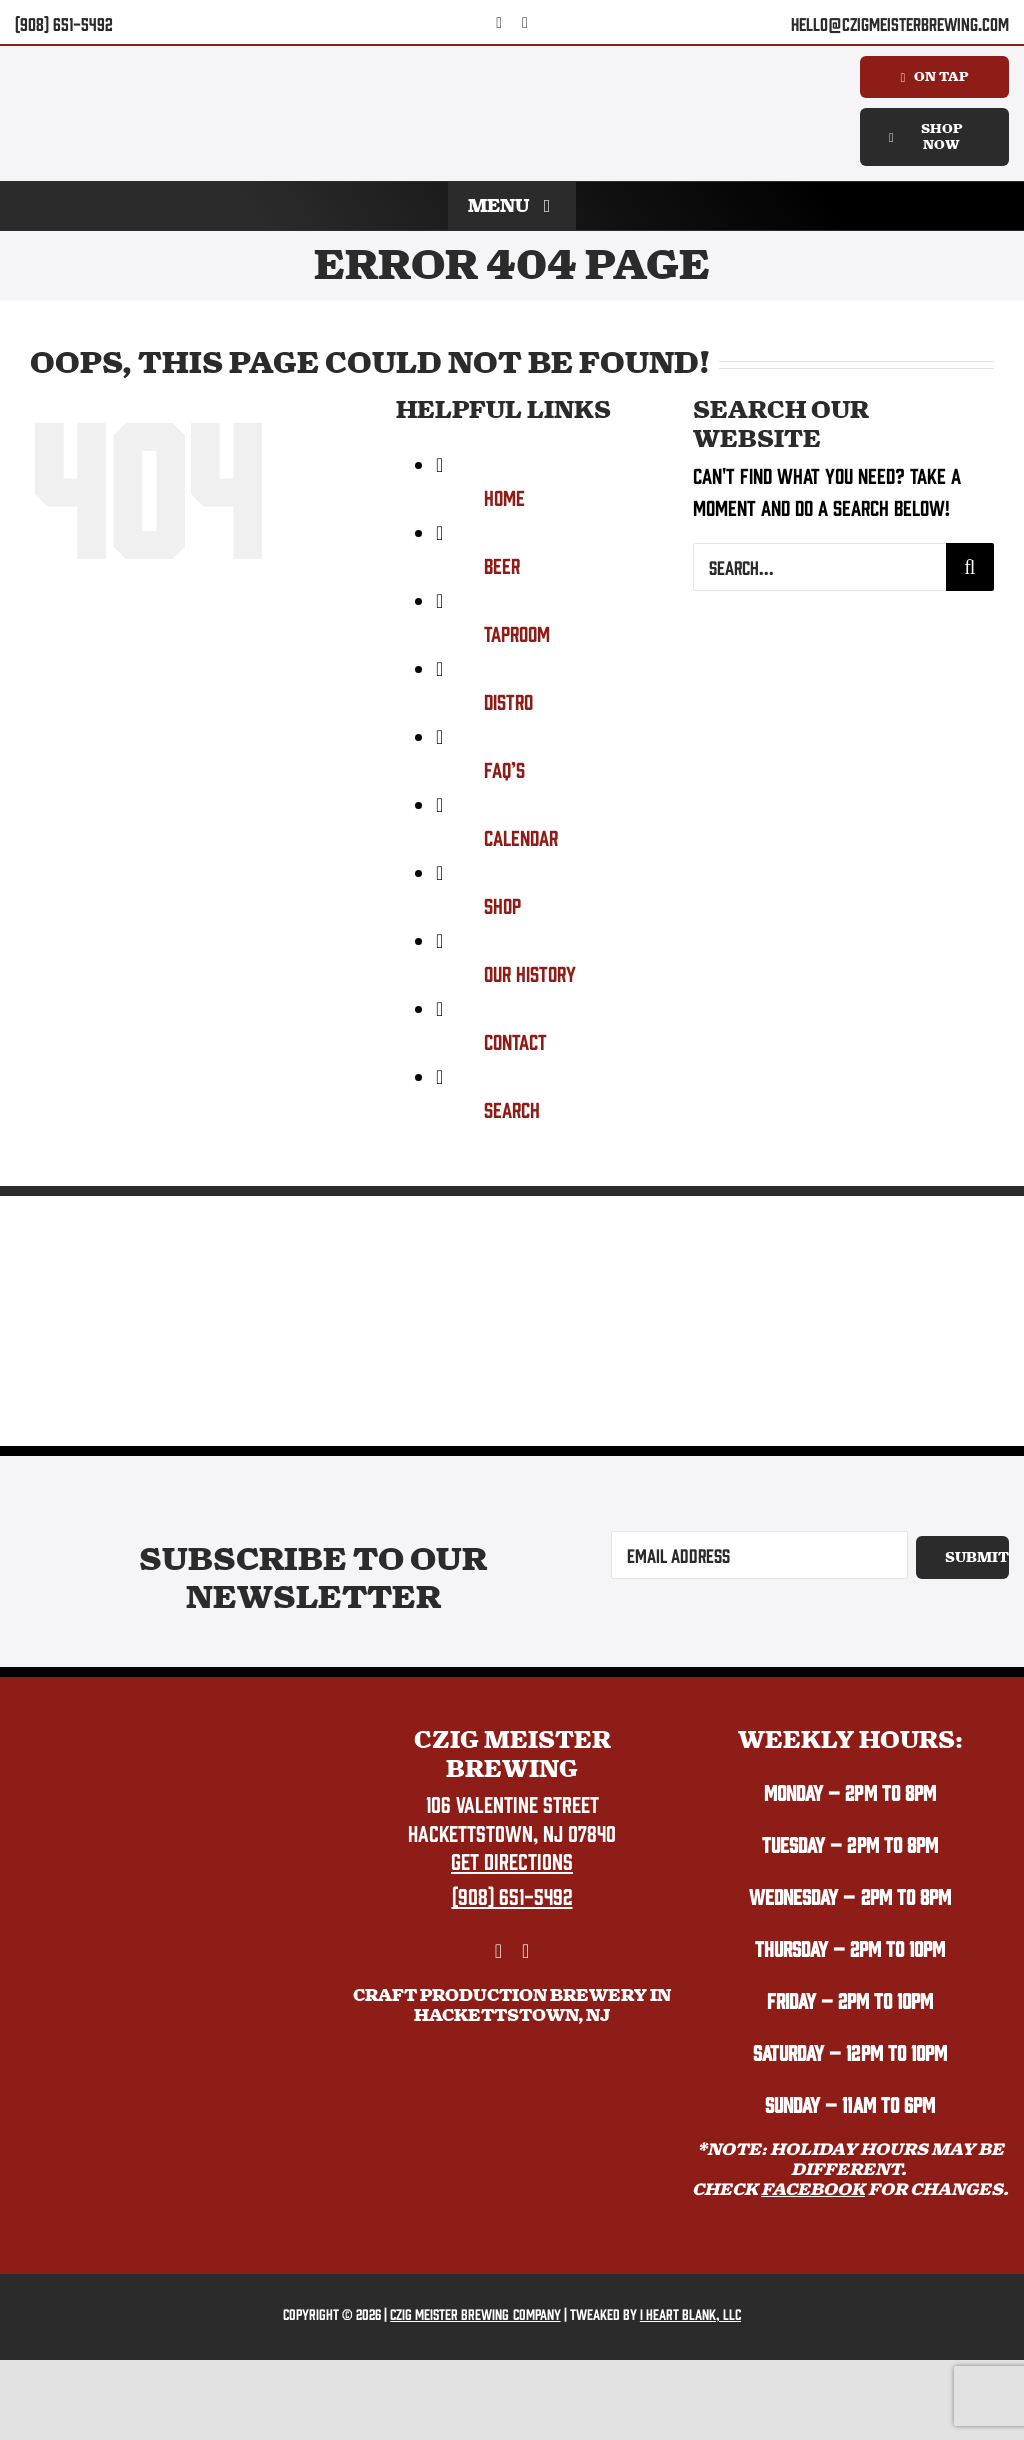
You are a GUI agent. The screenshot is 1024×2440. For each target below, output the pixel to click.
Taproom (517, 632)
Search (512, 1108)
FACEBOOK (813, 2189)
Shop (502, 904)
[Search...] (819, 567)
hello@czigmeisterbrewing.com (900, 23)
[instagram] (525, 23)
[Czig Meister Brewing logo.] (174, 1736)
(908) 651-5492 (64, 23)
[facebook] (499, 23)
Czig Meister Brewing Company (475, 2313)
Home (504, 496)
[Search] (970, 567)
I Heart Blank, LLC (690, 2313)
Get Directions (512, 1860)
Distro (508, 700)
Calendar (521, 836)
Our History (530, 972)
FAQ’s (504, 768)
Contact (515, 1040)
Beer (502, 564)
